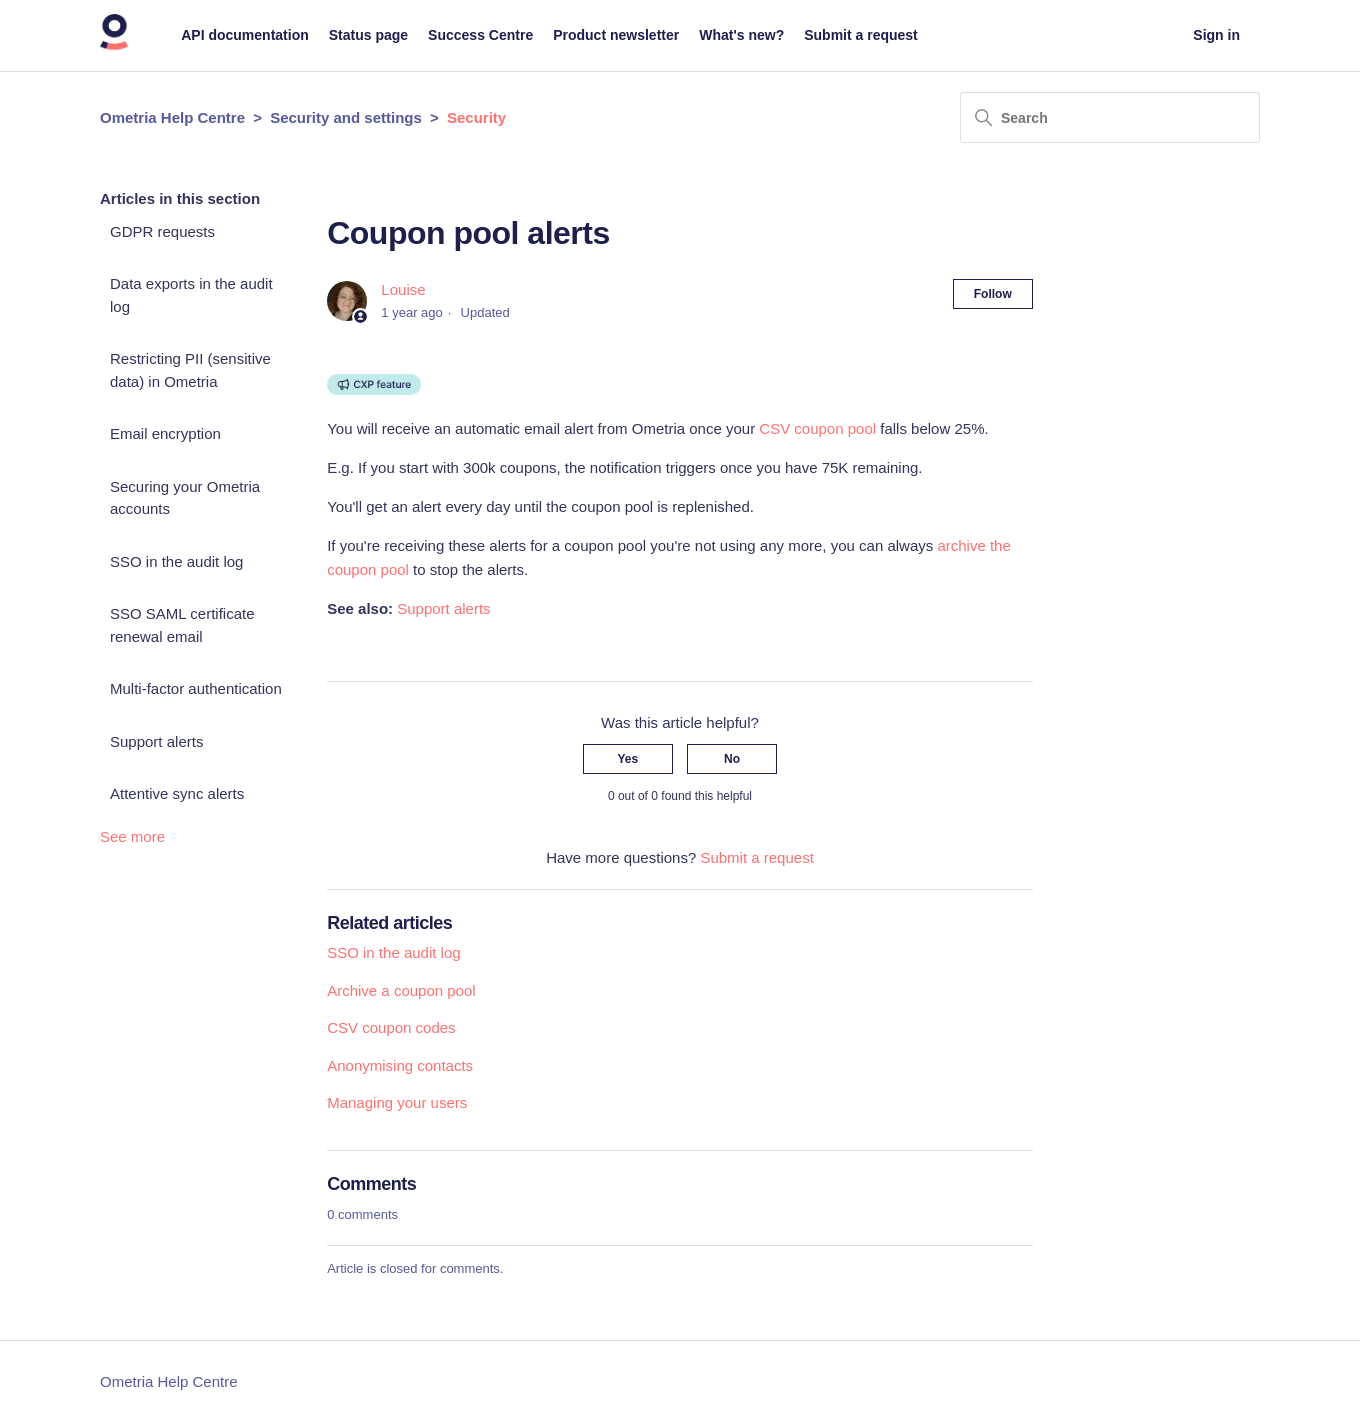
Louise (403, 289)
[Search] (1110, 117)
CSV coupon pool (817, 428)
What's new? (741, 35)
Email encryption (165, 433)
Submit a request (861, 35)
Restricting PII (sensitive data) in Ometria (190, 370)
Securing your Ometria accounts (185, 498)
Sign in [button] (1216, 35)
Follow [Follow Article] (993, 294)
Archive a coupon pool (401, 990)
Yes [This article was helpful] (628, 759)
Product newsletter (616, 35)
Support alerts (156, 741)
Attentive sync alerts (177, 793)
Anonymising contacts (400, 1065)
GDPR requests (162, 231)
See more (132, 836)
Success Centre (480, 35)
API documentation (245, 35)
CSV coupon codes (391, 1027)
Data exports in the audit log (191, 295)
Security (476, 117)
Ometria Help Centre (172, 117)
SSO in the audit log (176, 561)
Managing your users (397, 1102)
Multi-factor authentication (196, 688)
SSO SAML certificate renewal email (182, 625)
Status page (368, 35)
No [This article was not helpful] (732, 759)
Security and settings (346, 117)
